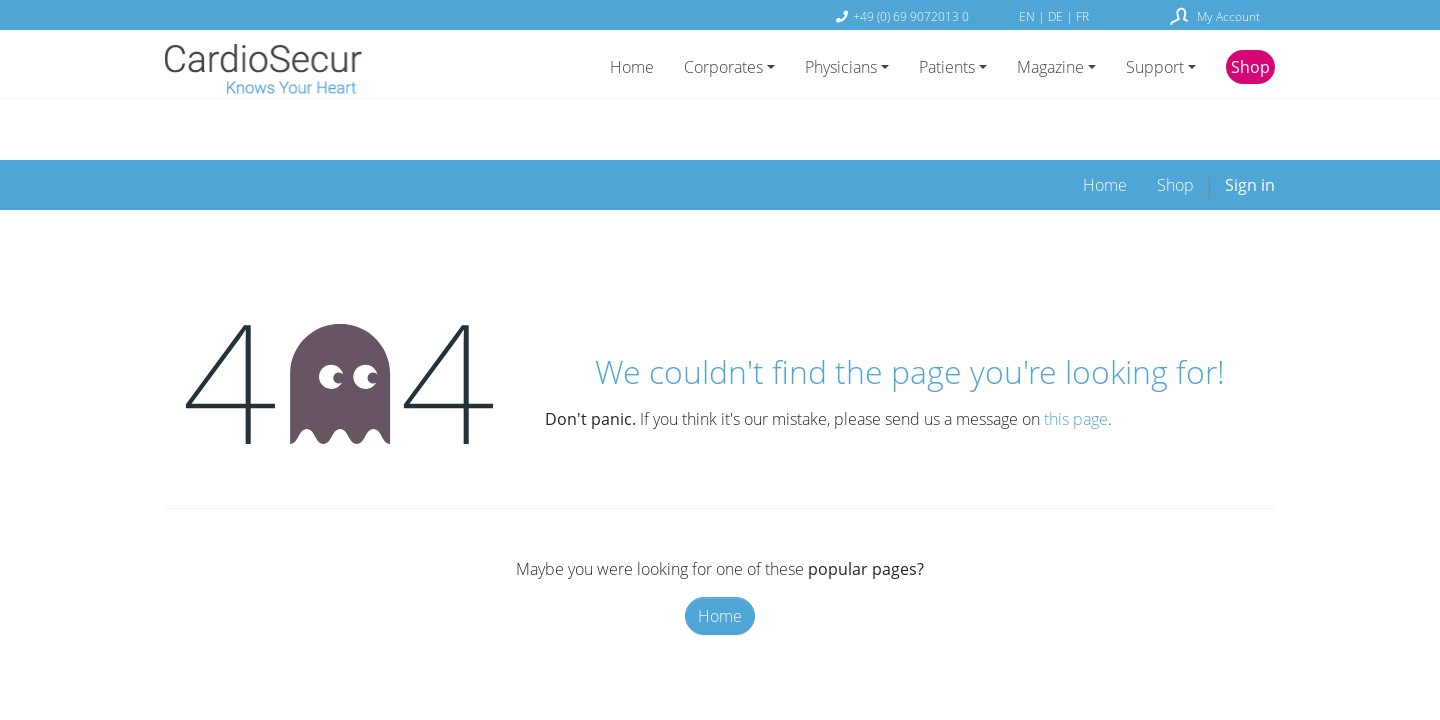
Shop (1250, 67)
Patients (947, 67)
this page (1076, 364)
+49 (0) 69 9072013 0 (911, 16)
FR (1082, 16)
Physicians (841, 67)
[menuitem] (1105, 130)
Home (632, 67)
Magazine (1050, 67)
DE (1057, 16)
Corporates (723, 67)
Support (1155, 67)
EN (1028, 16)
